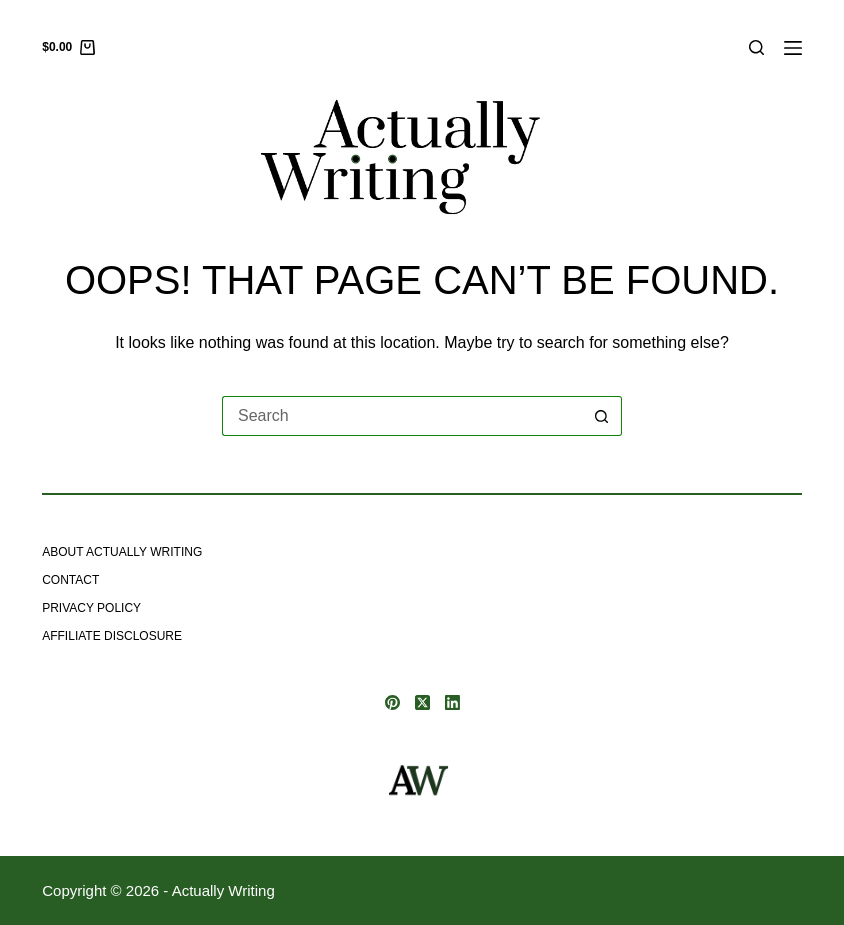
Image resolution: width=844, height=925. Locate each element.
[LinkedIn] (452, 702)
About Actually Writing (122, 552)
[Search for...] (402, 416)
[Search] (756, 47)
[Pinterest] (392, 702)
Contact (70, 580)
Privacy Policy (91, 608)
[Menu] (793, 48)
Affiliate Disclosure (112, 636)
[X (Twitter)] (422, 702)
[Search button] (602, 416)
